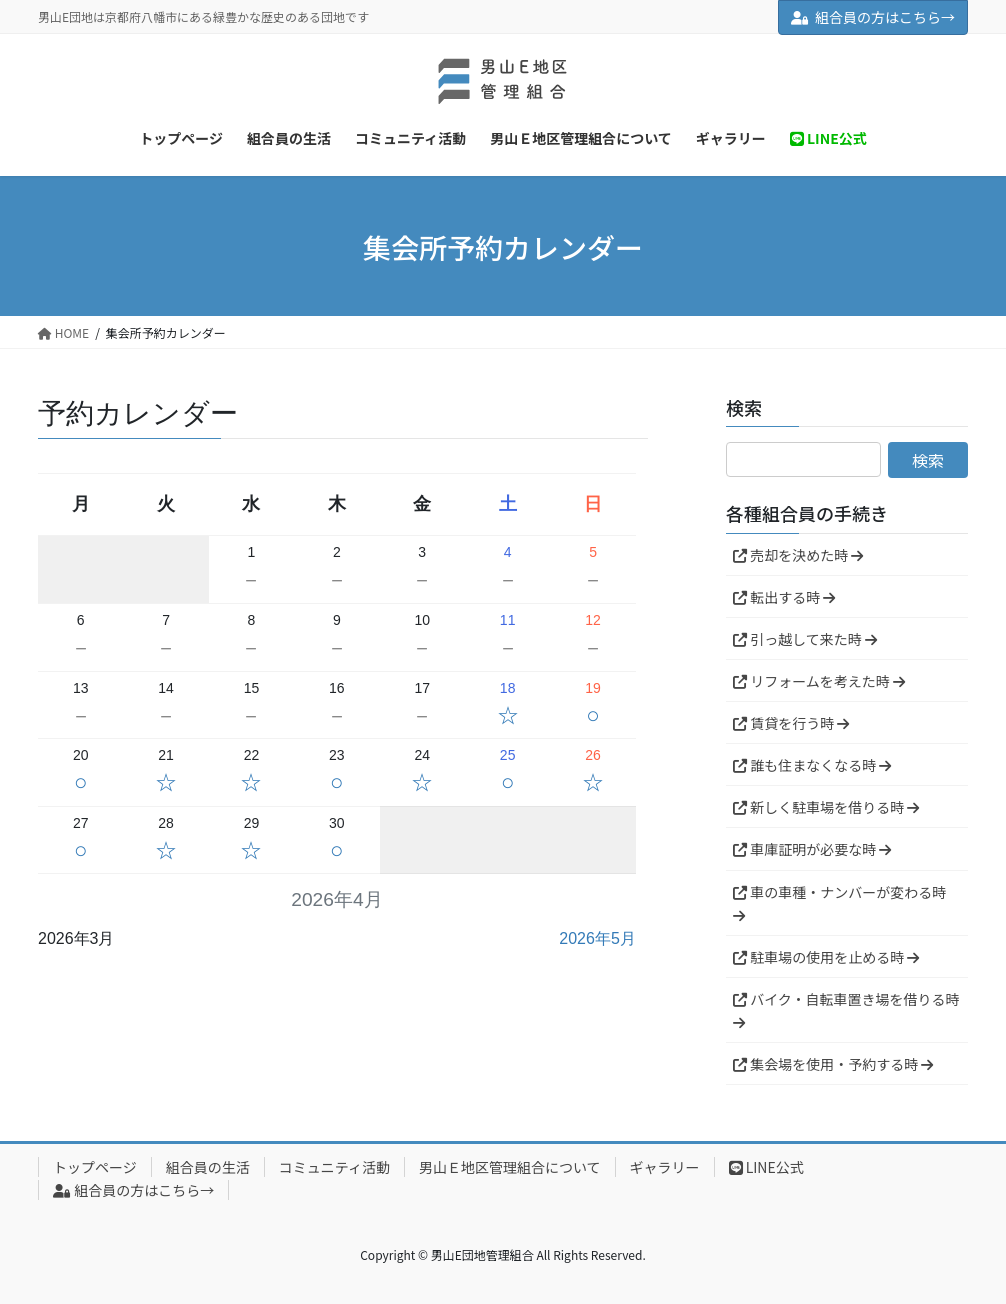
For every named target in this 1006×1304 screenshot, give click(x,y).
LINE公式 (766, 1167)
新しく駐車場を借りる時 (826, 807)
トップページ (95, 1167)
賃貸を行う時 (791, 723)
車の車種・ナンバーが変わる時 (839, 902)
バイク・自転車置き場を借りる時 (846, 1009)
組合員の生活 (208, 1167)
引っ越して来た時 (805, 639)
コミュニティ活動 (334, 1167)
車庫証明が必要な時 (812, 849)
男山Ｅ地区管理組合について (510, 1167)
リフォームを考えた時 (819, 681)
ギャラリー (665, 1167)
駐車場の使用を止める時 (826, 957)
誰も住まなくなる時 (812, 765)
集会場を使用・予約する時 (833, 1064)
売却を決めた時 (798, 555)
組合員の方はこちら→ (873, 17)
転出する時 (784, 597)
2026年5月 (597, 938)
